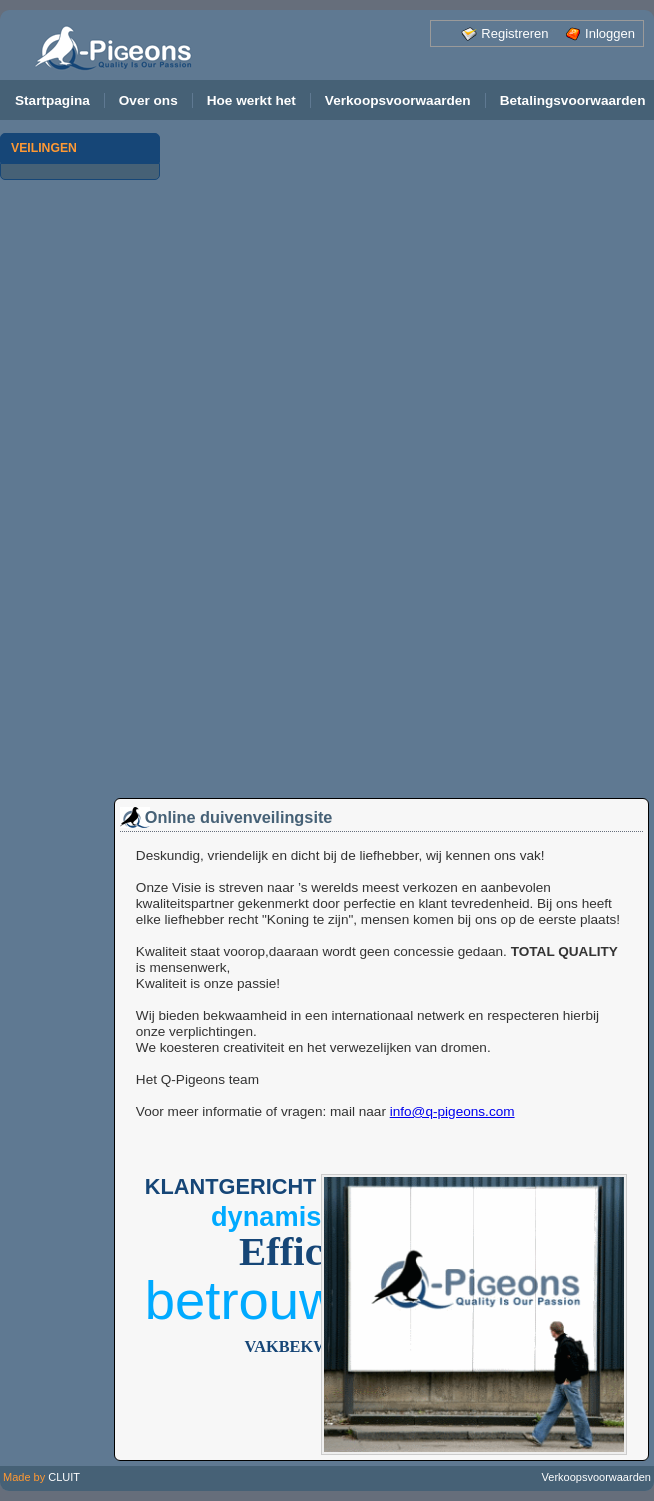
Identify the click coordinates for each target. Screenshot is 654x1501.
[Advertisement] (80, 495)
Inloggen (610, 33)
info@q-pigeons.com (452, 1111)
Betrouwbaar (296, 1300)
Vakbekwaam (306, 1346)
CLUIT (64, 1477)
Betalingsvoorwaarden (573, 100)
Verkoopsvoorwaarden (398, 100)
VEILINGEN (44, 148)
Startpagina (52, 100)
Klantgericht (231, 1186)
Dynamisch (282, 1216)
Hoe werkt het (251, 100)
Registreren (514, 33)
